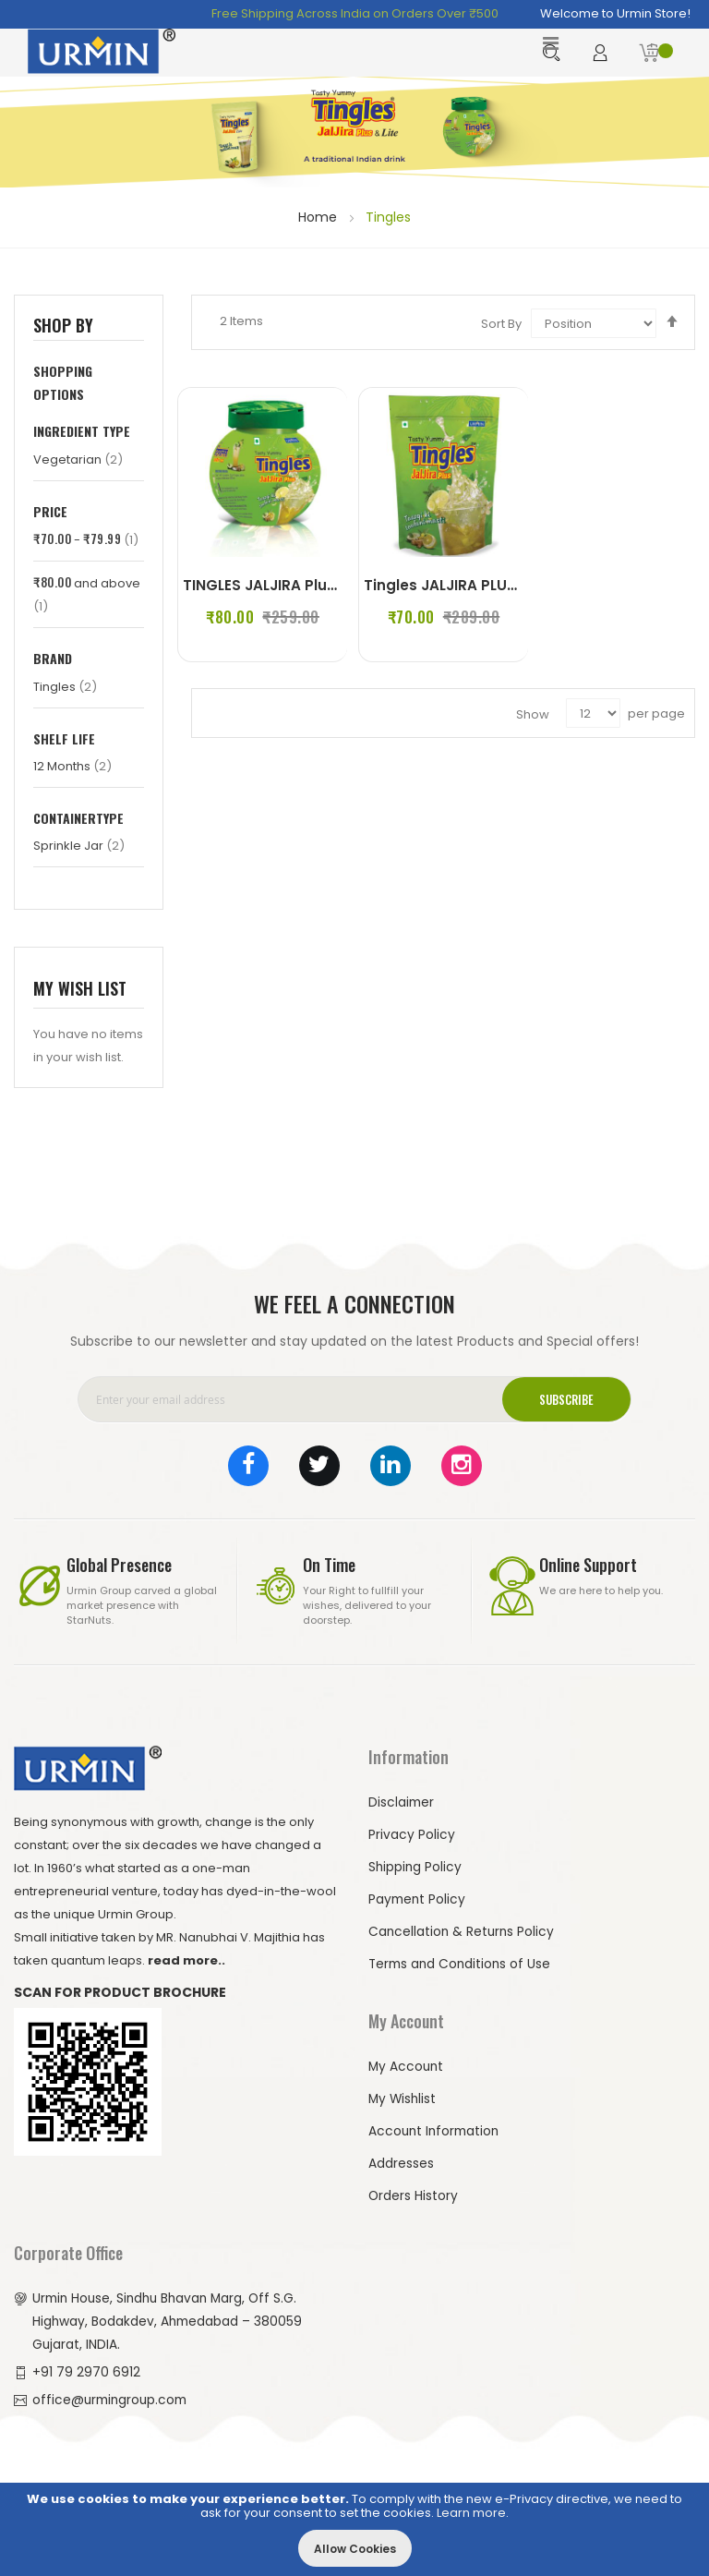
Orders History (413, 2192)
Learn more (471, 2513)
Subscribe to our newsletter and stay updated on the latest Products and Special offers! (354, 1337)
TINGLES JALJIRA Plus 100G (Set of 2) (320, 580)
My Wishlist (403, 2095)
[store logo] (101, 51)
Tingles (65, 683)
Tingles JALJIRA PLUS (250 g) (473, 580)
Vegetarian (78, 456)
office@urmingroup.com (112, 2396)
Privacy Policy (411, 1830)
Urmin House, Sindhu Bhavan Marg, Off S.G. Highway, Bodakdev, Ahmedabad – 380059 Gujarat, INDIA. (169, 2317)
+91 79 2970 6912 (86, 2368)
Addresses (401, 2159)
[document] (354, 2529)
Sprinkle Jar (79, 842)
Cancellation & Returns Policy (463, 1927)
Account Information (436, 2127)
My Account (407, 2062)
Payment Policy (418, 1895)
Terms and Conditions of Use (462, 1960)
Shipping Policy (415, 1863)
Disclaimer (402, 1798)
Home (319, 214)
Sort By (501, 320)
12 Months (72, 762)
